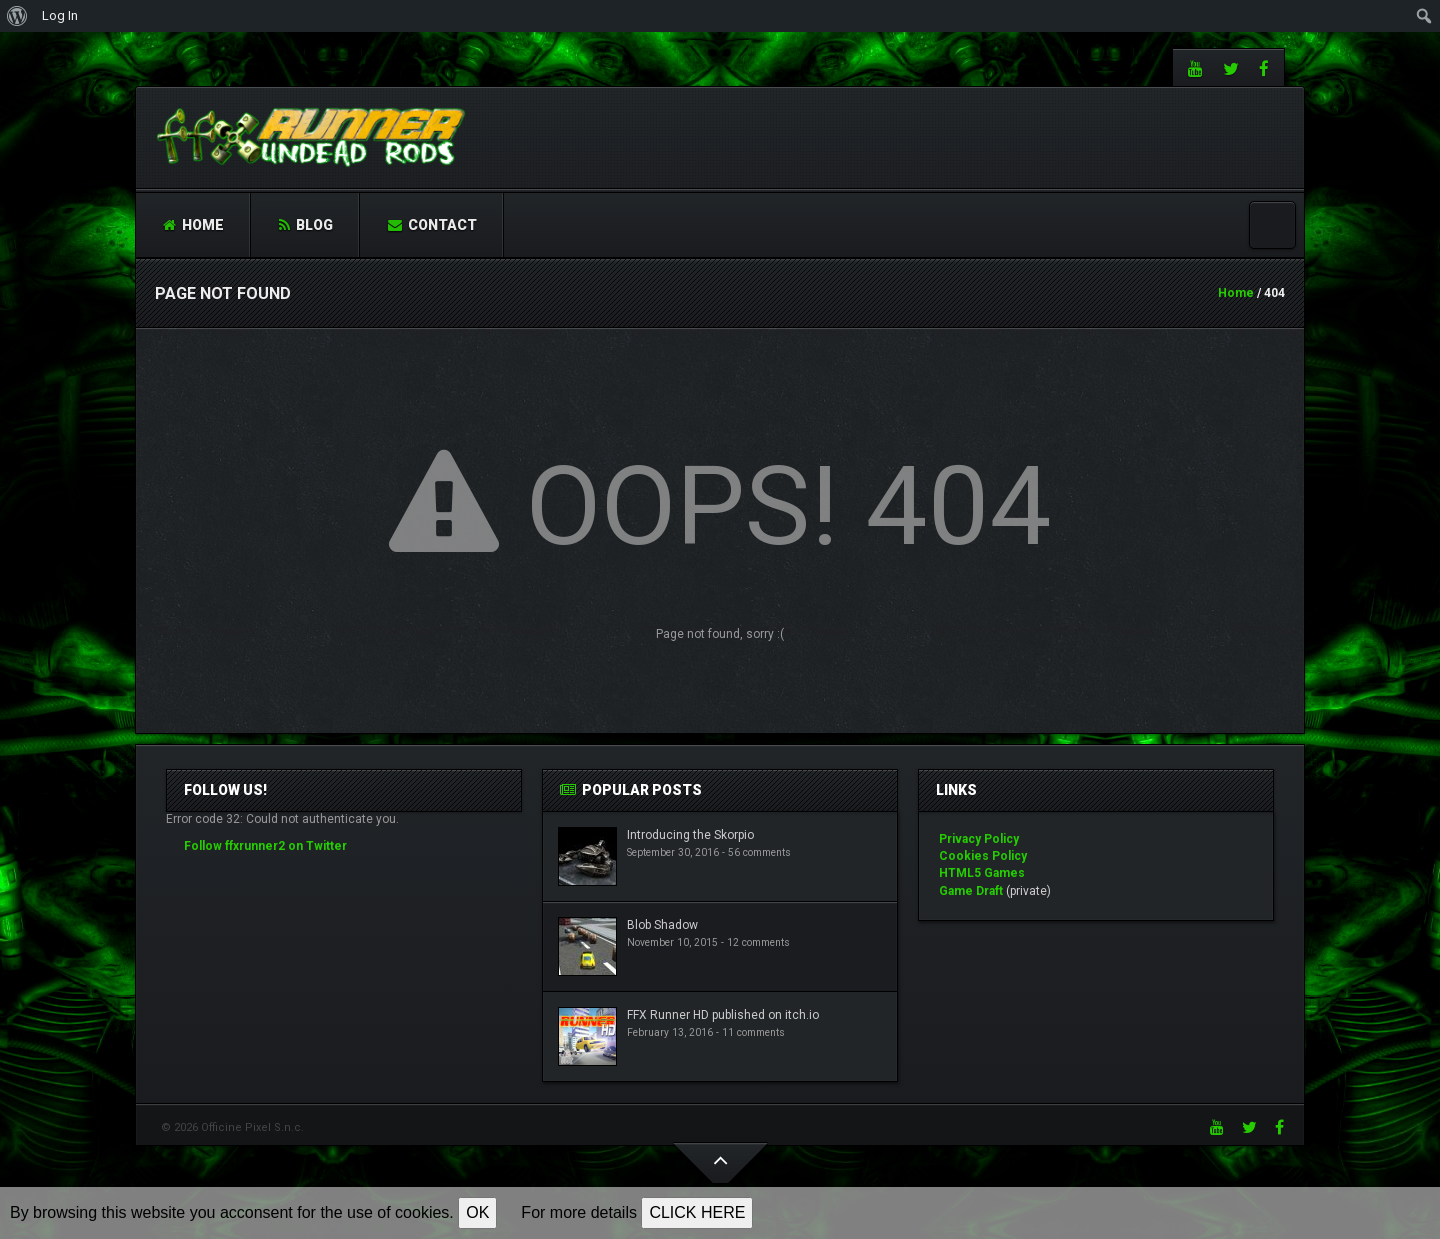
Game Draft (971, 891)
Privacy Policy (979, 839)
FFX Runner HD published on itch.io (723, 1015)
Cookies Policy (983, 856)
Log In (60, 15)
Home (193, 225)
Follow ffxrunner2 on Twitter (265, 846)
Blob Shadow (662, 925)
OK (477, 1212)
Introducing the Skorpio (690, 835)
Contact (432, 225)
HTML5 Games (982, 873)
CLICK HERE (697, 1212)
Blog (306, 225)
